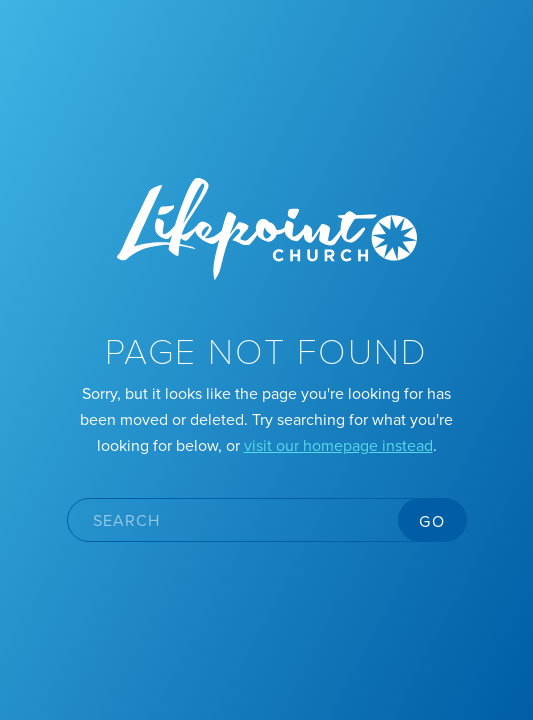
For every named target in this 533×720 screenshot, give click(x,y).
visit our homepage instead (338, 445)
